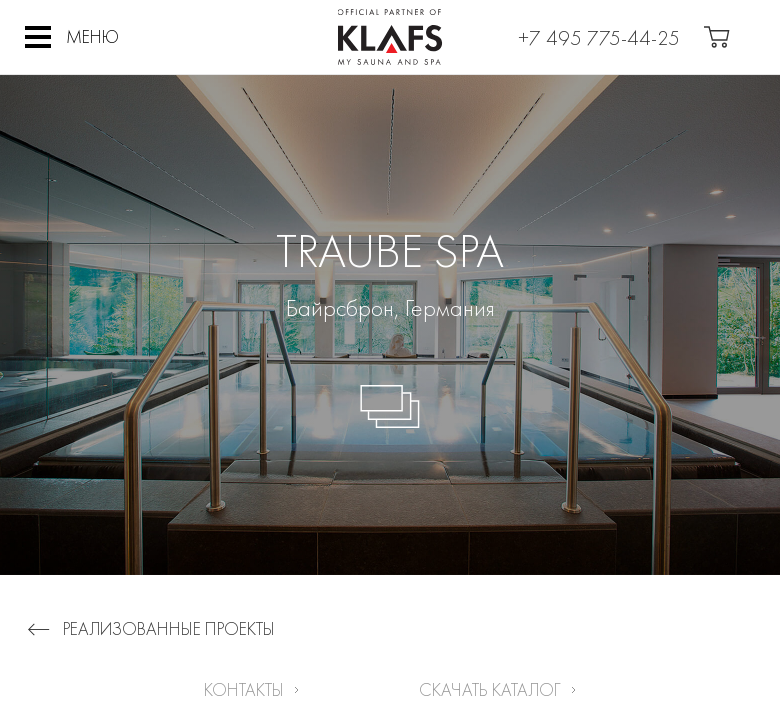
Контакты (244, 689)
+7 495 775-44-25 (599, 37)
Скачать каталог (490, 689)
